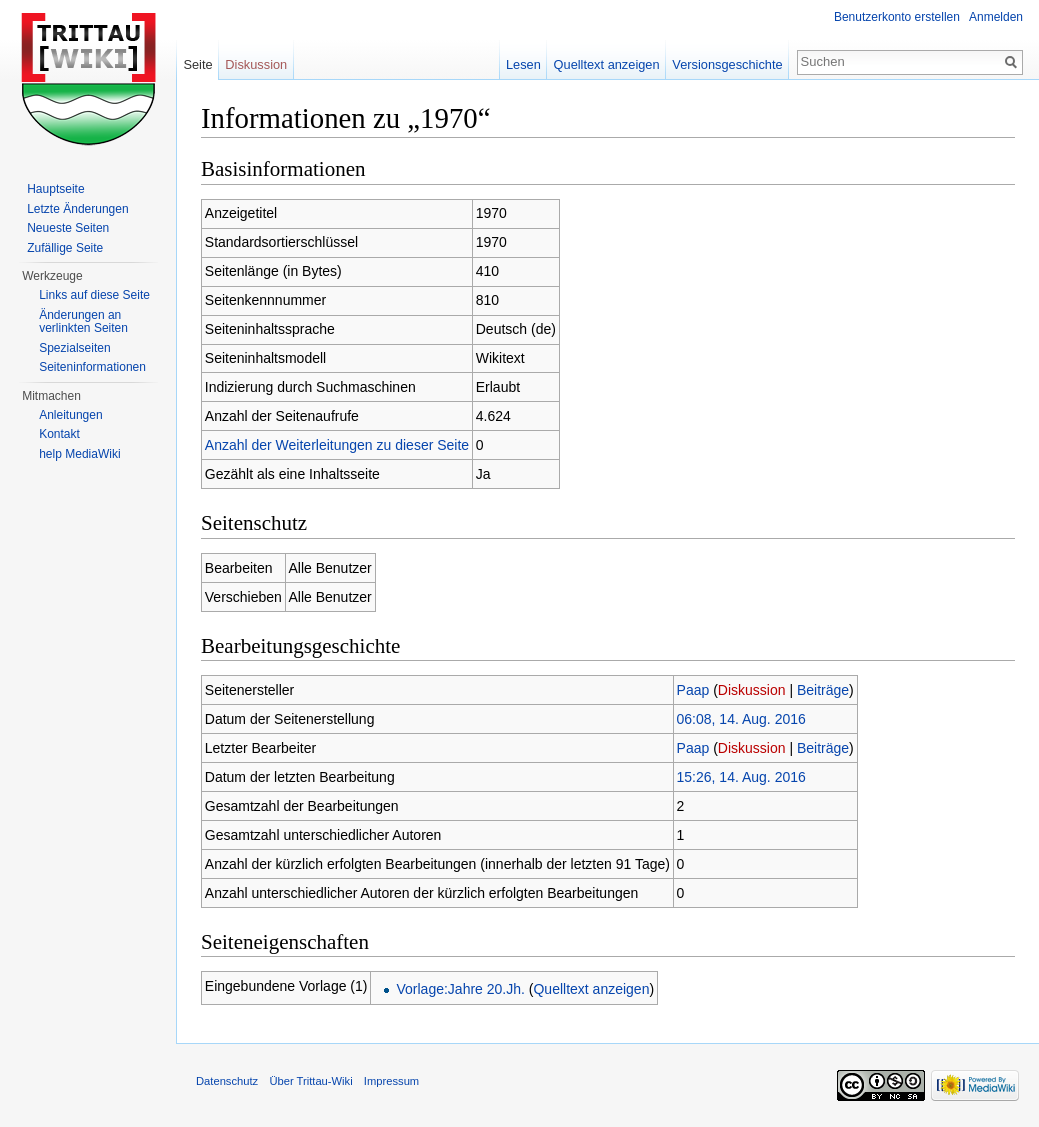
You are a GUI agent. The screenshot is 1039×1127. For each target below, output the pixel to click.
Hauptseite (55, 189)
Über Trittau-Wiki (310, 1081)
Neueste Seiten (68, 228)
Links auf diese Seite (94, 295)
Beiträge (823, 690)
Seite (197, 64)
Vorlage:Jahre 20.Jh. (460, 989)
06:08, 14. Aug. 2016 (741, 719)
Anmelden (996, 17)
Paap (693, 690)
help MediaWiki (79, 454)
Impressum (391, 1081)
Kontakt (59, 434)
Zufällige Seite (65, 248)
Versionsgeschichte (727, 64)
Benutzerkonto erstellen (897, 17)
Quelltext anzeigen (591, 989)
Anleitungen (70, 415)
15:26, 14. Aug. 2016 (741, 777)
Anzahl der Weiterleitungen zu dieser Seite (337, 445)
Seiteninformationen (92, 367)
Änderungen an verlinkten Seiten (83, 322)
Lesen (523, 64)
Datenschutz (227, 1081)
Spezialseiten (74, 348)
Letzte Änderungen (77, 209)
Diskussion (752, 690)
